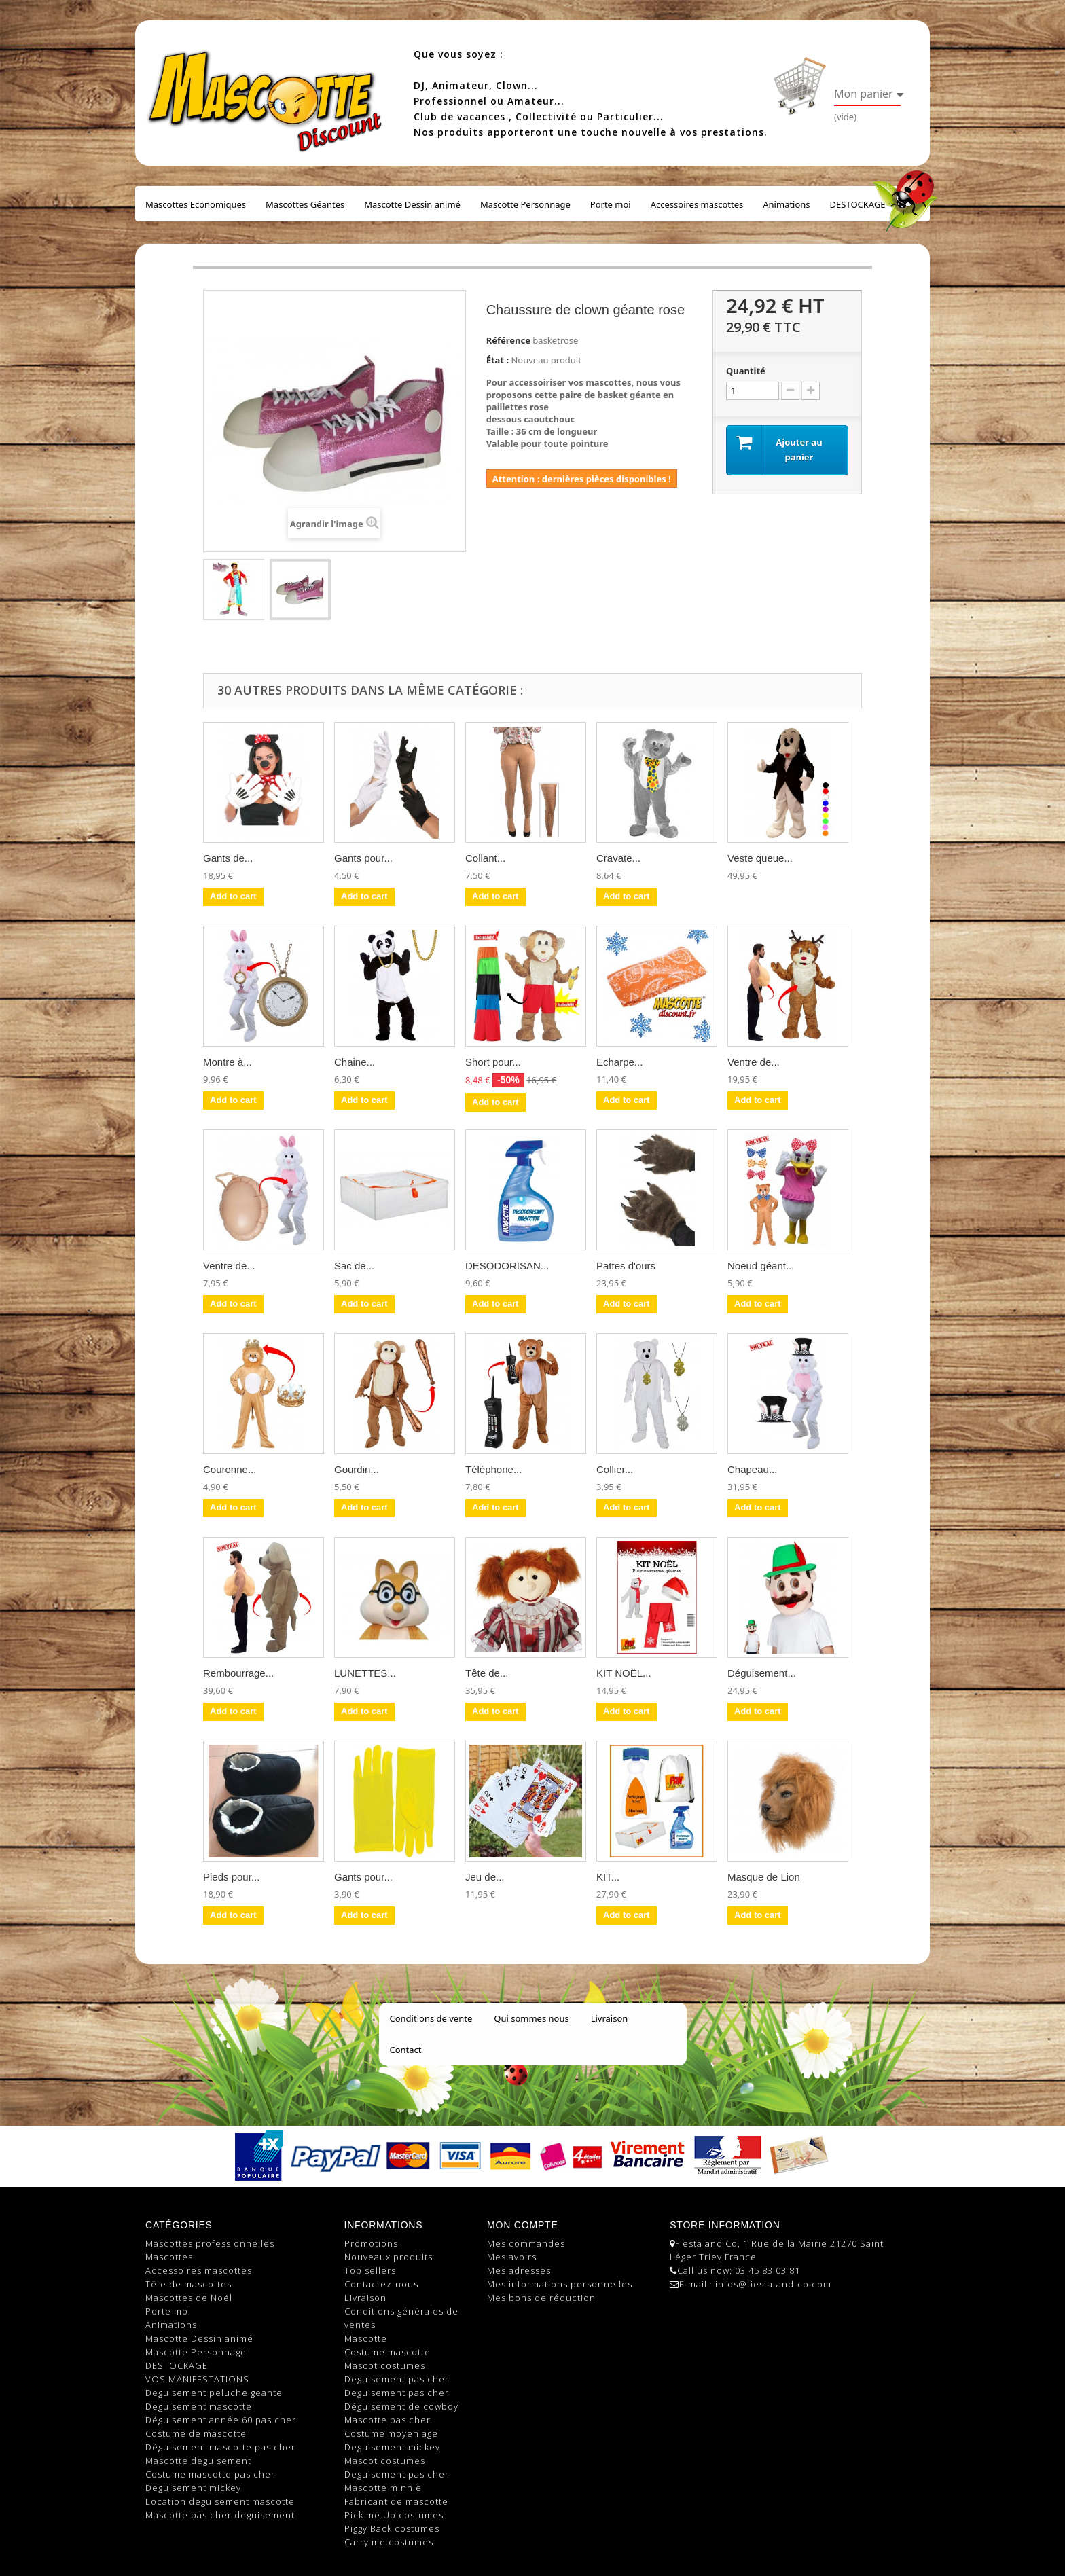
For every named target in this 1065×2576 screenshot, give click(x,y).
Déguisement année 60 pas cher (220, 2420)
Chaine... (354, 1062)
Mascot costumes (384, 2365)
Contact (406, 2050)
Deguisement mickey (193, 2488)
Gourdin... (356, 1469)
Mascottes (169, 2257)
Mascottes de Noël (188, 2297)
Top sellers (370, 2270)
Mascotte (365, 2338)
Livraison (609, 2018)
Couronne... (229, 1469)
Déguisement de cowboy (401, 2406)
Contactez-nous (381, 2284)
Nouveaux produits (388, 2257)
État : (497, 360)
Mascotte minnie (383, 2488)
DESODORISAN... (507, 1265)
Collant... (485, 858)
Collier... (614, 1469)
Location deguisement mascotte (220, 2501)
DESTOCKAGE (858, 204)
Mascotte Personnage (525, 204)
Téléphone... (493, 1469)
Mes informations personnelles (559, 2284)
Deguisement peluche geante (214, 2393)
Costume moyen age (391, 2433)
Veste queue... (760, 858)
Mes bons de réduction (541, 2297)
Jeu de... (485, 1877)
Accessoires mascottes (697, 204)
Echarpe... (619, 1062)
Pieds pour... (231, 1877)
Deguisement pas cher (396, 2379)
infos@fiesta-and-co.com (773, 2284)
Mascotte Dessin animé (412, 204)
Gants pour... (363, 858)
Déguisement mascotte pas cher (220, 2447)
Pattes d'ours (625, 1265)
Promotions (371, 2243)
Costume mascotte (387, 2352)
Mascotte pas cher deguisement (220, 2515)
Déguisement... (761, 1673)
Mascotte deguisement (198, 2460)
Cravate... (618, 858)
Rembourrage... (238, 1673)
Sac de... (354, 1265)
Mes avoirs (512, 2257)
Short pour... (493, 1062)
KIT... (607, 1877)
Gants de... (228, 858)
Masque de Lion (763, 1877)
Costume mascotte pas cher (210, 2474)
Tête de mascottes (188, 2284)
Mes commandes (526, 2243)
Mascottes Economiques (195, 204)
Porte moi (610, 204)
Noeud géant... (760, 1265)
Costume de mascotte (196, 2433)
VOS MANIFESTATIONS (197, 2379)
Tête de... (486, 1673)
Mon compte (522, 2224)
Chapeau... (752, 1469)
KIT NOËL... (623, 1673)
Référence (508, 340)
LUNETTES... (365, 1673)
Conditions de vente (431, 2018)
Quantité (745, 371)
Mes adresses (519, 2270)
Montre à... (227, 1062)
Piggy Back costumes (391, 2528)
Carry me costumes (388, 2542)
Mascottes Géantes (305, 204)
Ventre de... (753, 1062)
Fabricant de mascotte (396, 2501)
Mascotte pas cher (387, 2420)
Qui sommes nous (531, 2018)
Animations (786, 204)
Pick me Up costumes (394, 2515)
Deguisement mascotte (198, 2406)
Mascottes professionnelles (209, 2243)
